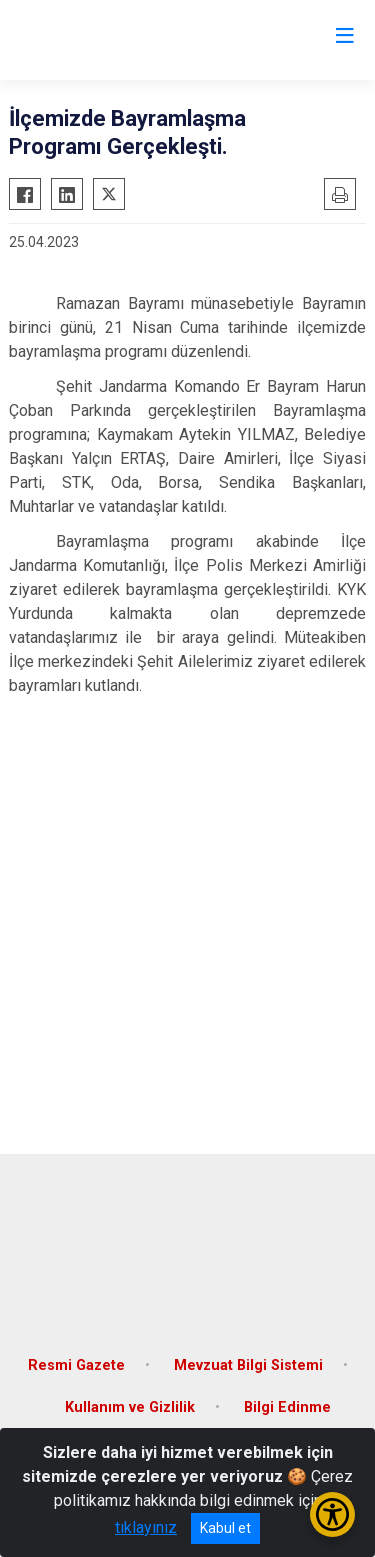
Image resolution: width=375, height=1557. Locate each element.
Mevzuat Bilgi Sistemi (248, 1365)
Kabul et (225, 1528)
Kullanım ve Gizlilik (130, 1407)
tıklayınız (146, 1527)
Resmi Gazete (76, 1365)
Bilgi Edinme (287, 1407)
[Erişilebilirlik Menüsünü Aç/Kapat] (332, 1514)
